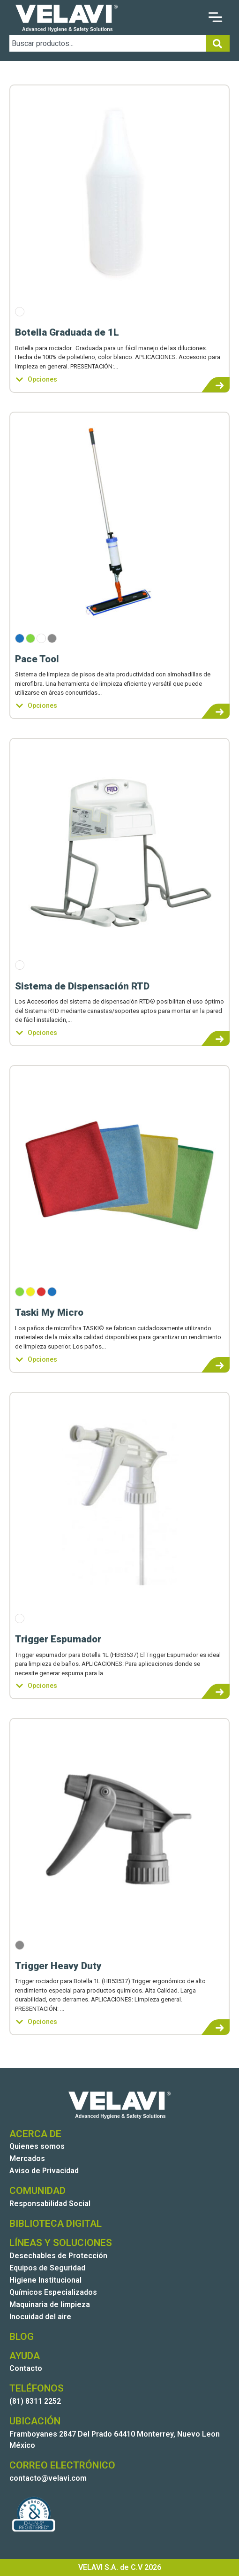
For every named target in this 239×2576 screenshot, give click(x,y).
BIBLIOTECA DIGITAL (55, 2223)
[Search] (218, 43)
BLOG (21, 2336)
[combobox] (107, 43)
